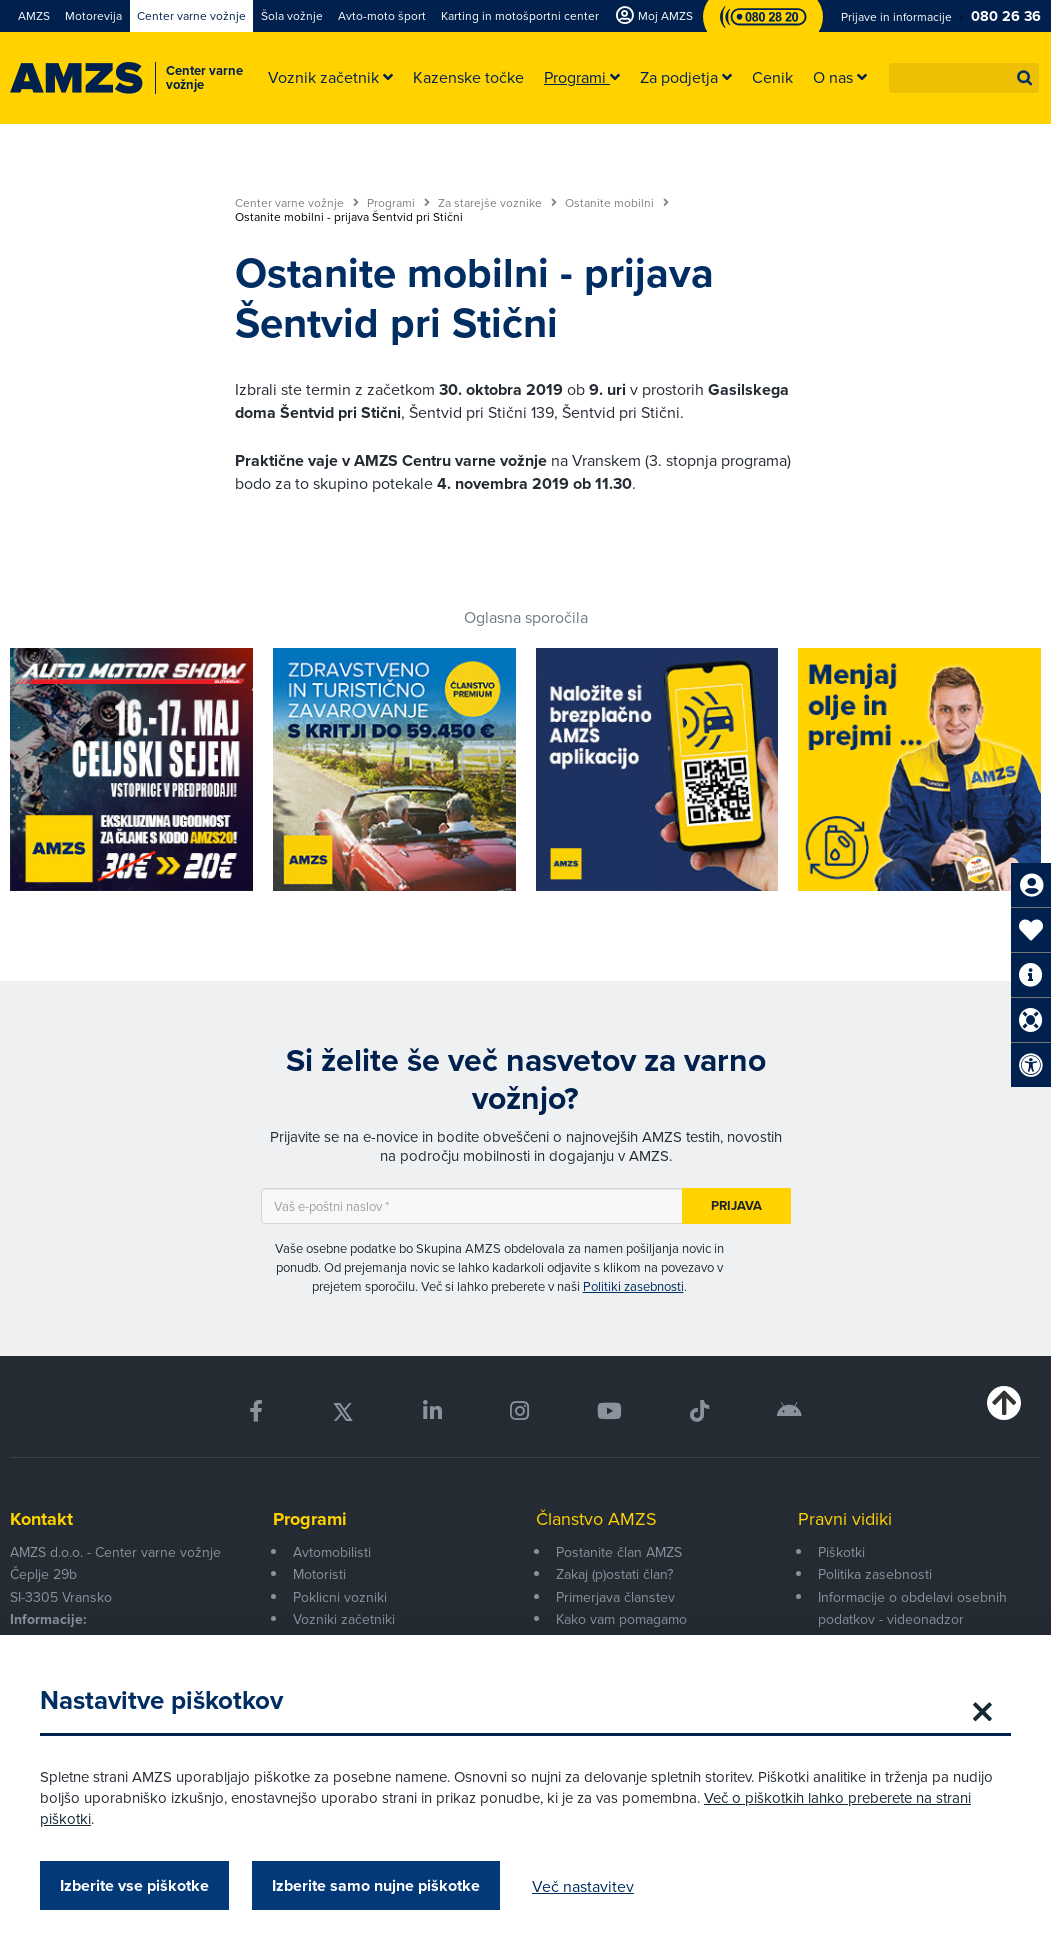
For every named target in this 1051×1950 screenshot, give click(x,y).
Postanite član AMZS (619, 1552)
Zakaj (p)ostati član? (614, 1574)
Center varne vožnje (297, 203)
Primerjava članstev (615, 1597)
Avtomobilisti (332, 1552)
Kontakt (41, 1519)
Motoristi (319, 1574)
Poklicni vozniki (340, 1597)
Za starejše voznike (497, 203)
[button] (1025, 78)
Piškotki (841, 1552)
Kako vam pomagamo (621, 1619)
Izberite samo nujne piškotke (376, 1885)
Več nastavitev (583, 1886)
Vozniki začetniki (344, 1619)
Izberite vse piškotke (134, 1885)
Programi (398, 203)
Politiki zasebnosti (633, 1286)
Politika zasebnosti (875, 1574)
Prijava (736, 1205)
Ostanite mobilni (617, 203)
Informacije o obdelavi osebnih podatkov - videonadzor (912, 1608)
